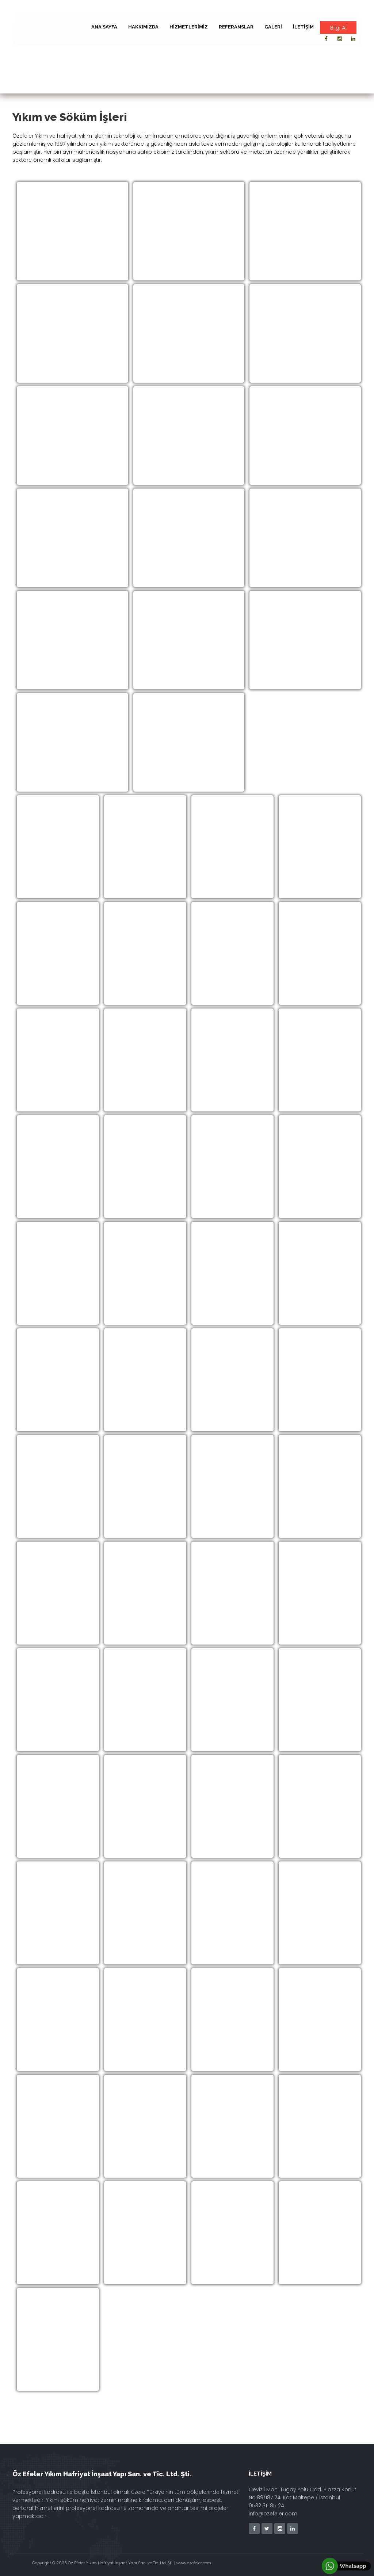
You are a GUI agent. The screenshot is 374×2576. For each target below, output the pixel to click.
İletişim (303, 27)
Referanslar (236, 27)
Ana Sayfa (104, 27)
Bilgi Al (338, 27)
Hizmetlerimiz (188, 27)
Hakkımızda (143, 27)
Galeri (273, 27)
